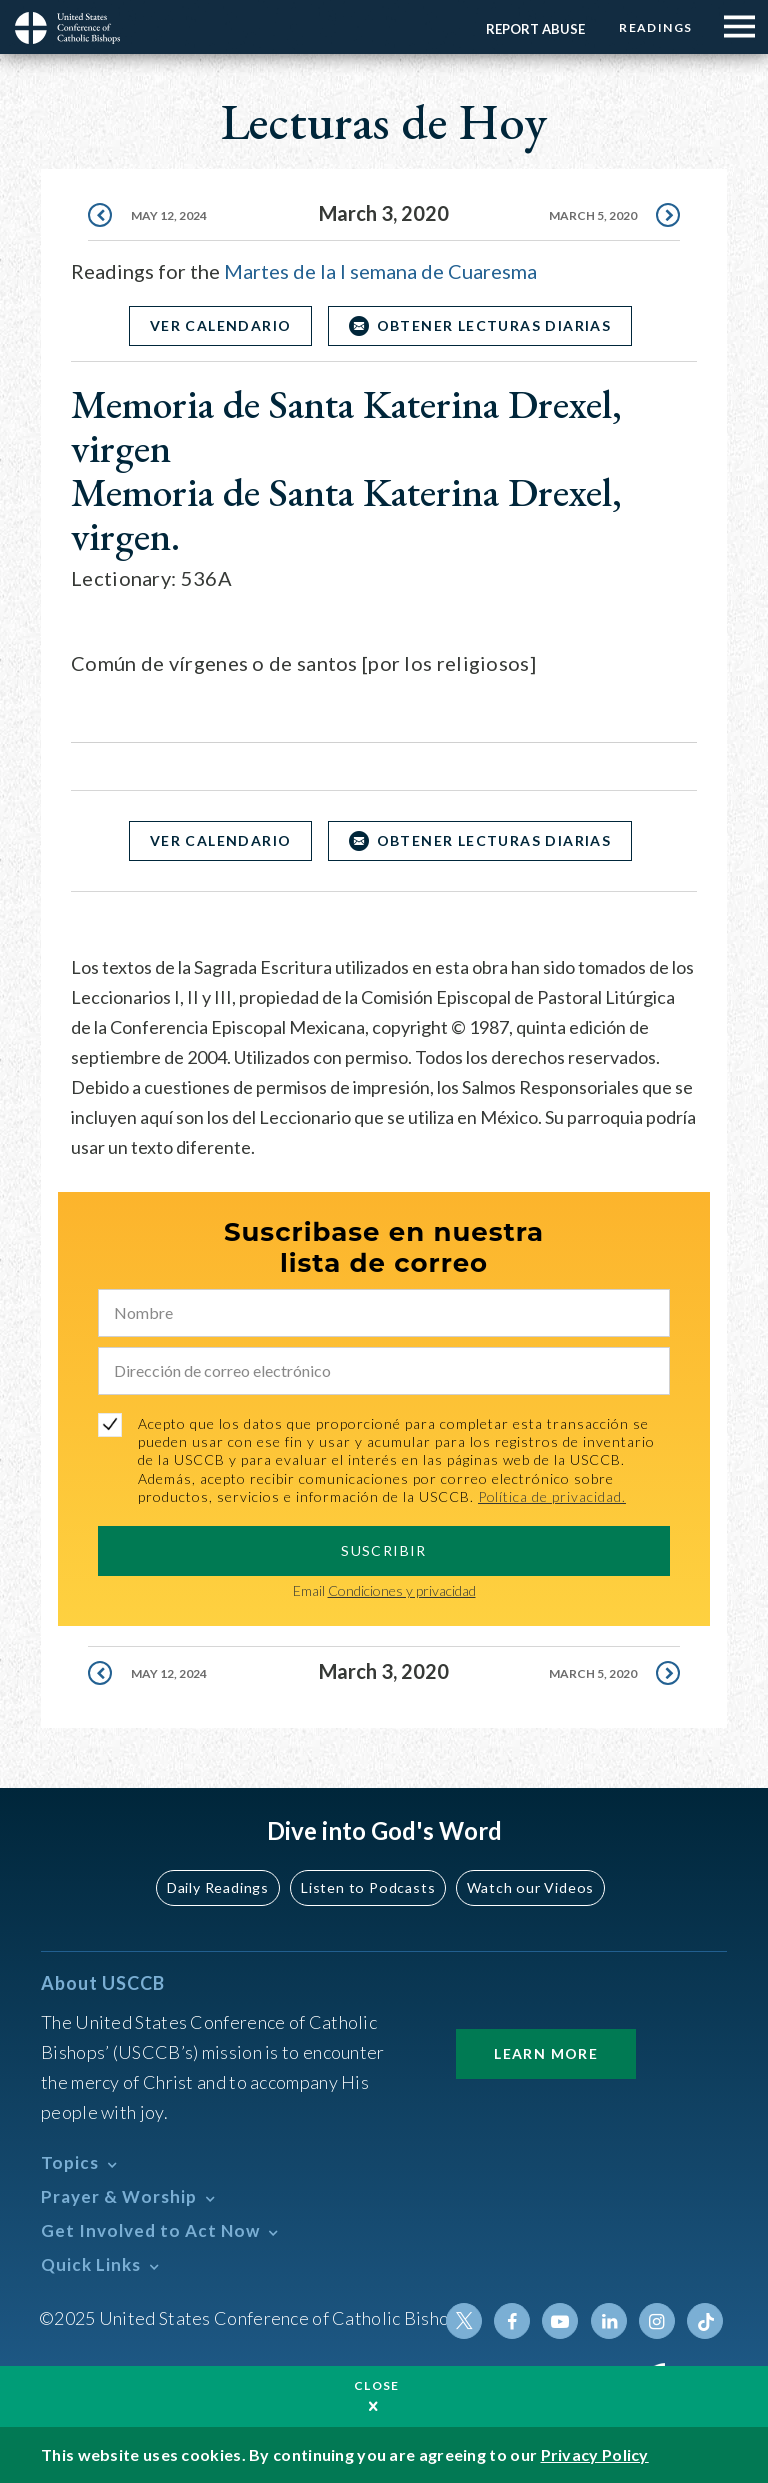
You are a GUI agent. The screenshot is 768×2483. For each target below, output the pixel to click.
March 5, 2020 (593, 215)
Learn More (546, 2053)
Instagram (657, 2321)
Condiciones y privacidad (402, 1590)
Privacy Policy (595, 2454)
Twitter (465, 2321)
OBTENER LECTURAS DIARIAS (494, 325)
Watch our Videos (529, 1887)
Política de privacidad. (552, 1496)
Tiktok (705, 2321)
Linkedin (609, 2321)
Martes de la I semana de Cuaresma (380, 271)
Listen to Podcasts (369, 1887)
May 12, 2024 (169, 215)
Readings (655, 27)
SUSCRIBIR (384, 1550)
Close (377, 2385)
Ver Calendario (220, 325)
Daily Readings (220, 1887)
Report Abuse (534, 29)
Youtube (561, 2321)
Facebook (513, 2321)
